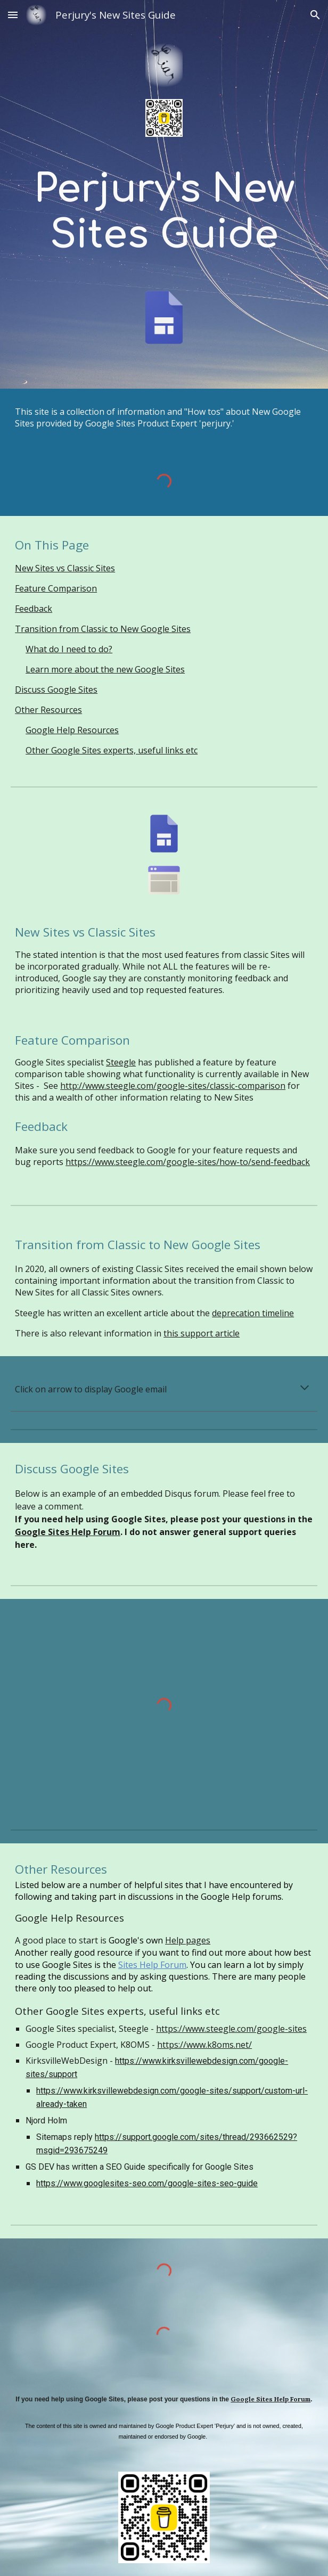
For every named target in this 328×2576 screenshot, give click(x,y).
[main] (164, 212)
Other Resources (48, 710)
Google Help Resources (72, 730)
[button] (13, 14)
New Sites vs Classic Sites (65, 568)
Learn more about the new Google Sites (105, 669)
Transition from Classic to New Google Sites (103, 629)
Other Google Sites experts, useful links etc (112, 750)
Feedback (33, 608)
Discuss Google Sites (56, 689)
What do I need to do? (69, 649)
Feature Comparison (56, 588)
